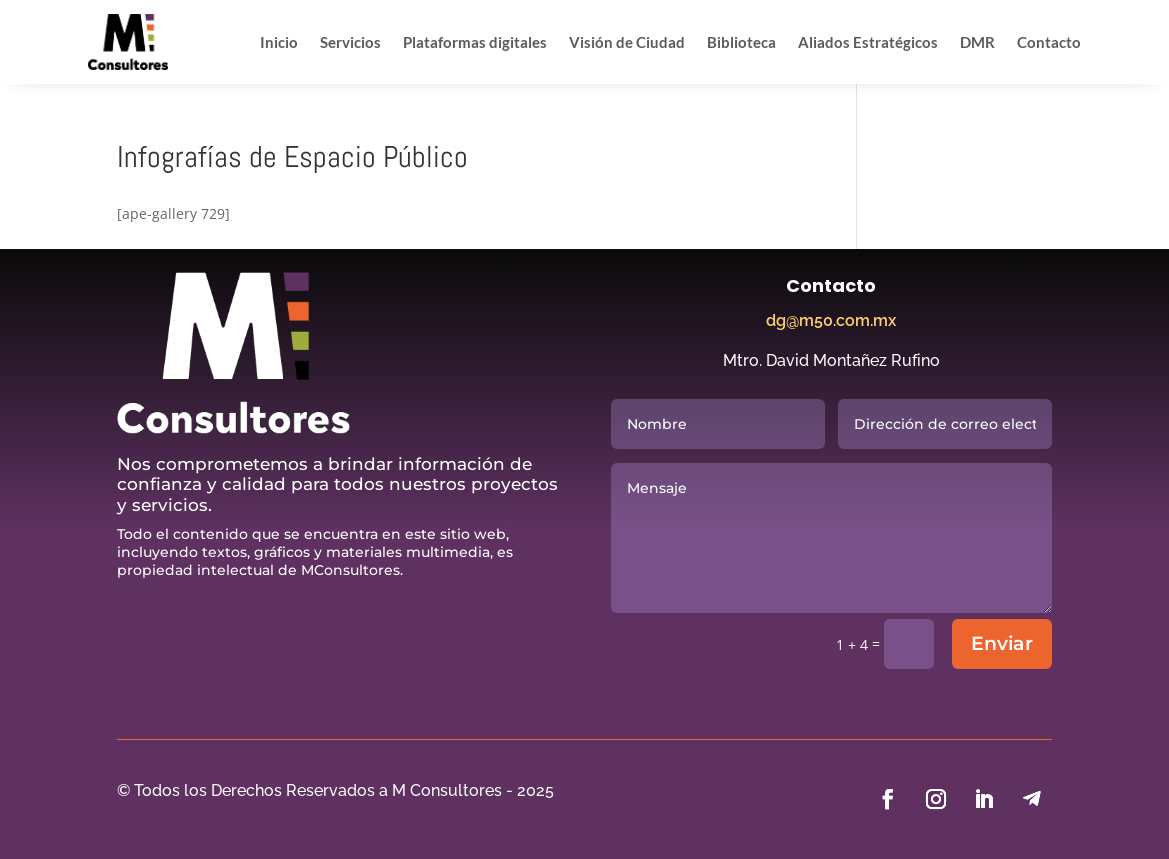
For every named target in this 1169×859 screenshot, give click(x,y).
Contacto (1049, 42)
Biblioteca (741, 42)
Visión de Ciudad (627, 42)
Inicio (279, 42)
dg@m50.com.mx (831, 320)
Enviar (1002, 643)
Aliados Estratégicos (868, 42)
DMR (977, 42)
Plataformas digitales (475, 42)
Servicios (350, 42)
